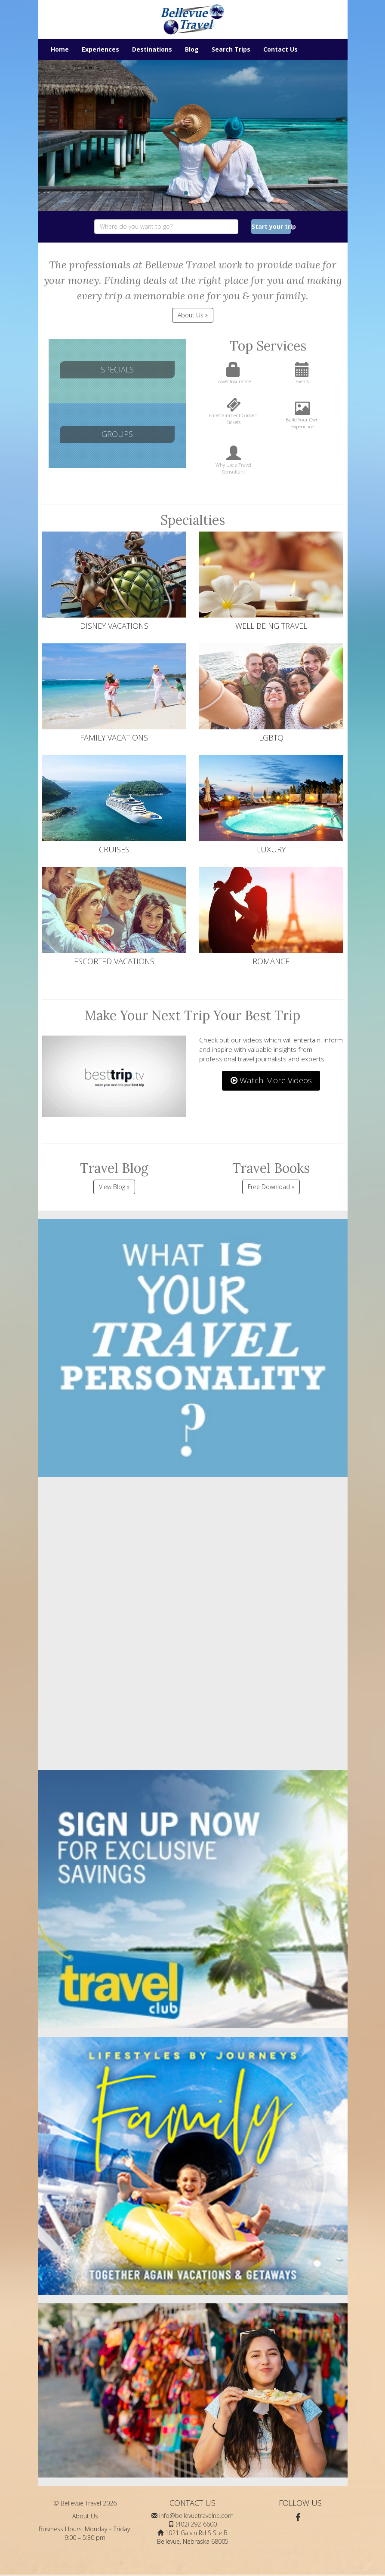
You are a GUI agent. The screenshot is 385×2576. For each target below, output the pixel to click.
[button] (45, 135)
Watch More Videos (271, 1080)
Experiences (100, 49)
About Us (85, 2516)
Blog (192, 49)
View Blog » (114, 1187)
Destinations (152, 49)
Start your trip (271, 226)
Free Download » (271, 1187)
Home (60, 49)
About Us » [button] (193, 315)
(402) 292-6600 (196, 2524)
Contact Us (280, 49)
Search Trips (231, 49)
